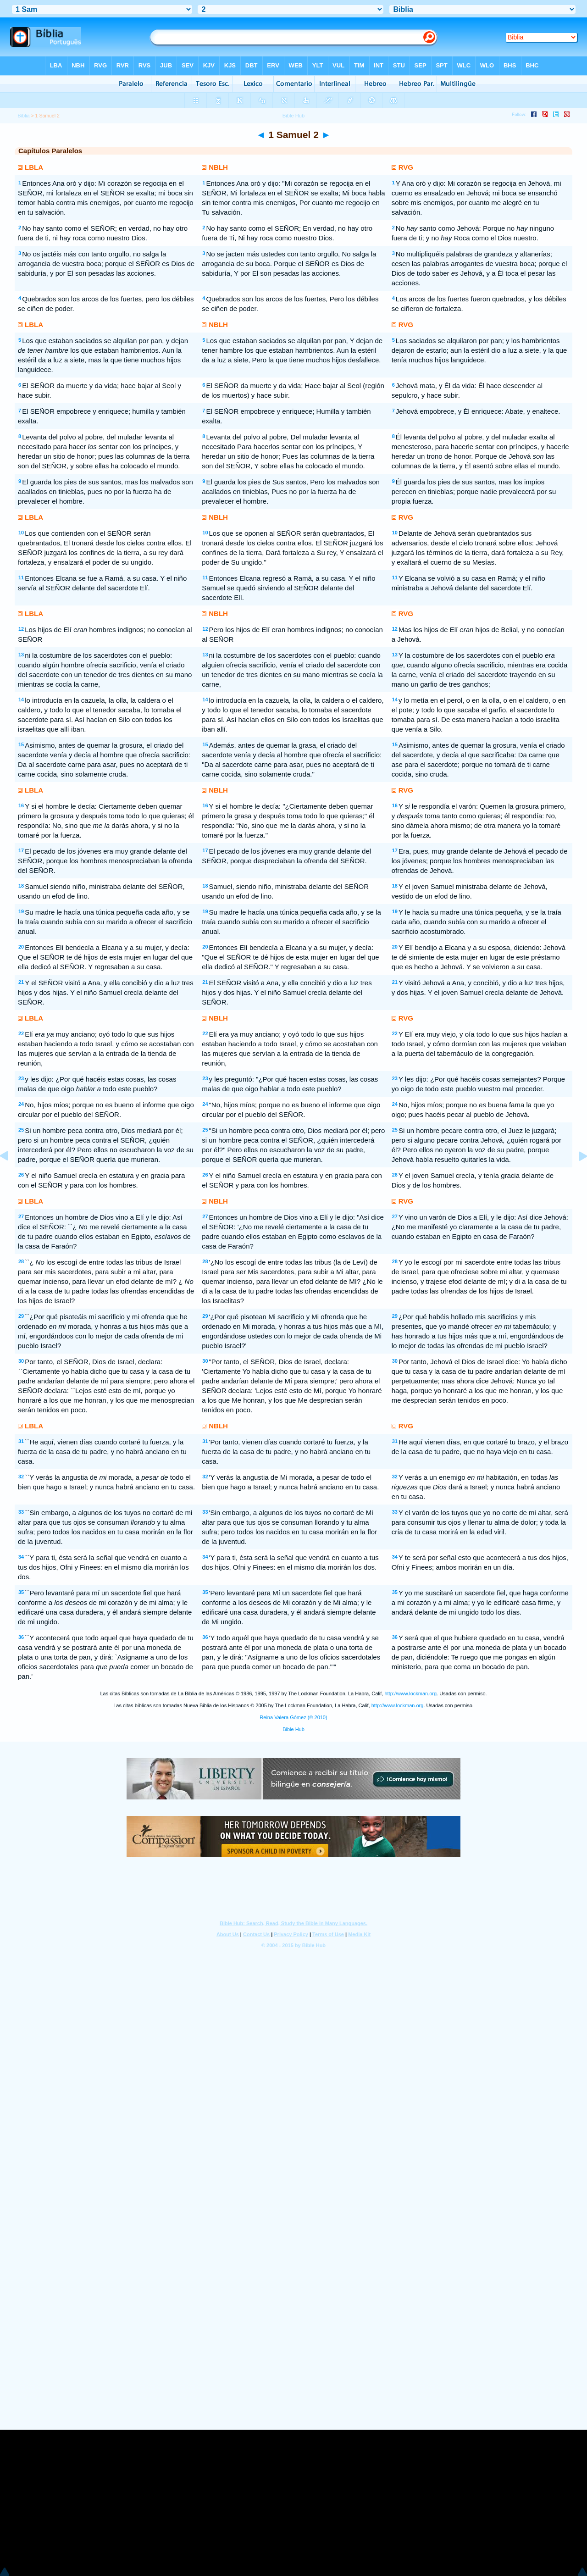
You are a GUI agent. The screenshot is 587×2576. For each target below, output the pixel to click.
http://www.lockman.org (410, 1693)
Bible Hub (293, 1729)
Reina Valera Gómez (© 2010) (293, 1717)
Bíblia (23, 115)
